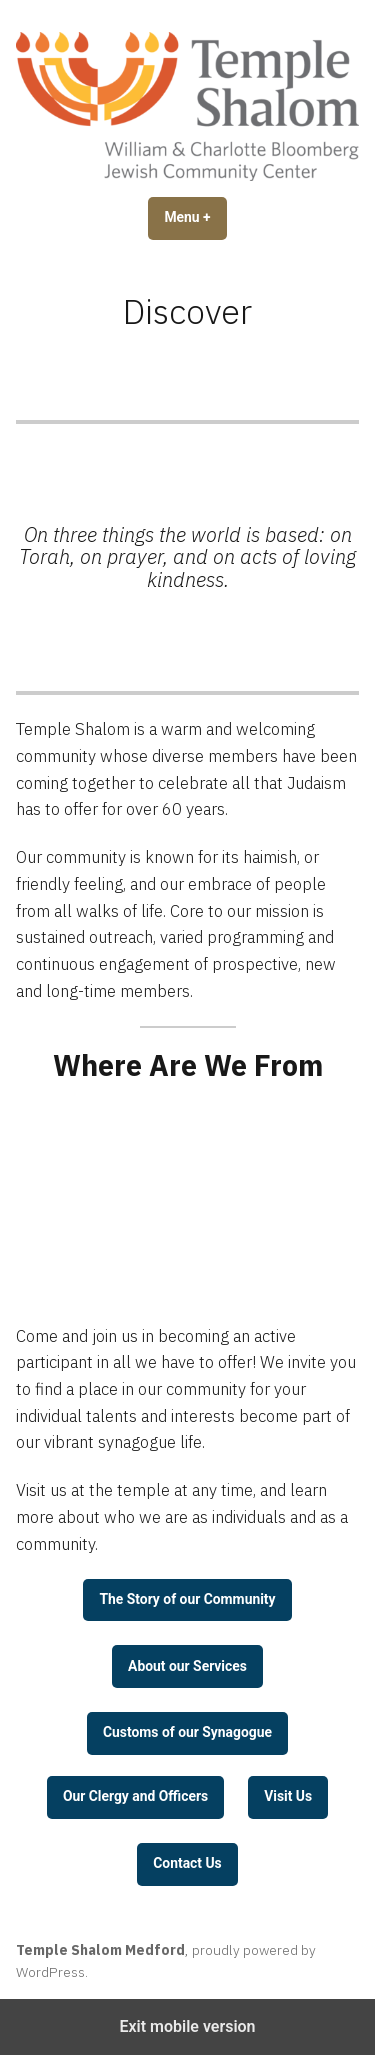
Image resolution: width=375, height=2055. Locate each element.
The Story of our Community (187, 1599)
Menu (195, 217)
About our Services (187, 1666)
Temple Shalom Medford (100, 1950)
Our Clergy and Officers (135, 1796)
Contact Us (187, 1863)
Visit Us (288, 1796)
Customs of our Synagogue (187, 1732)
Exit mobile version (187, 2026)
